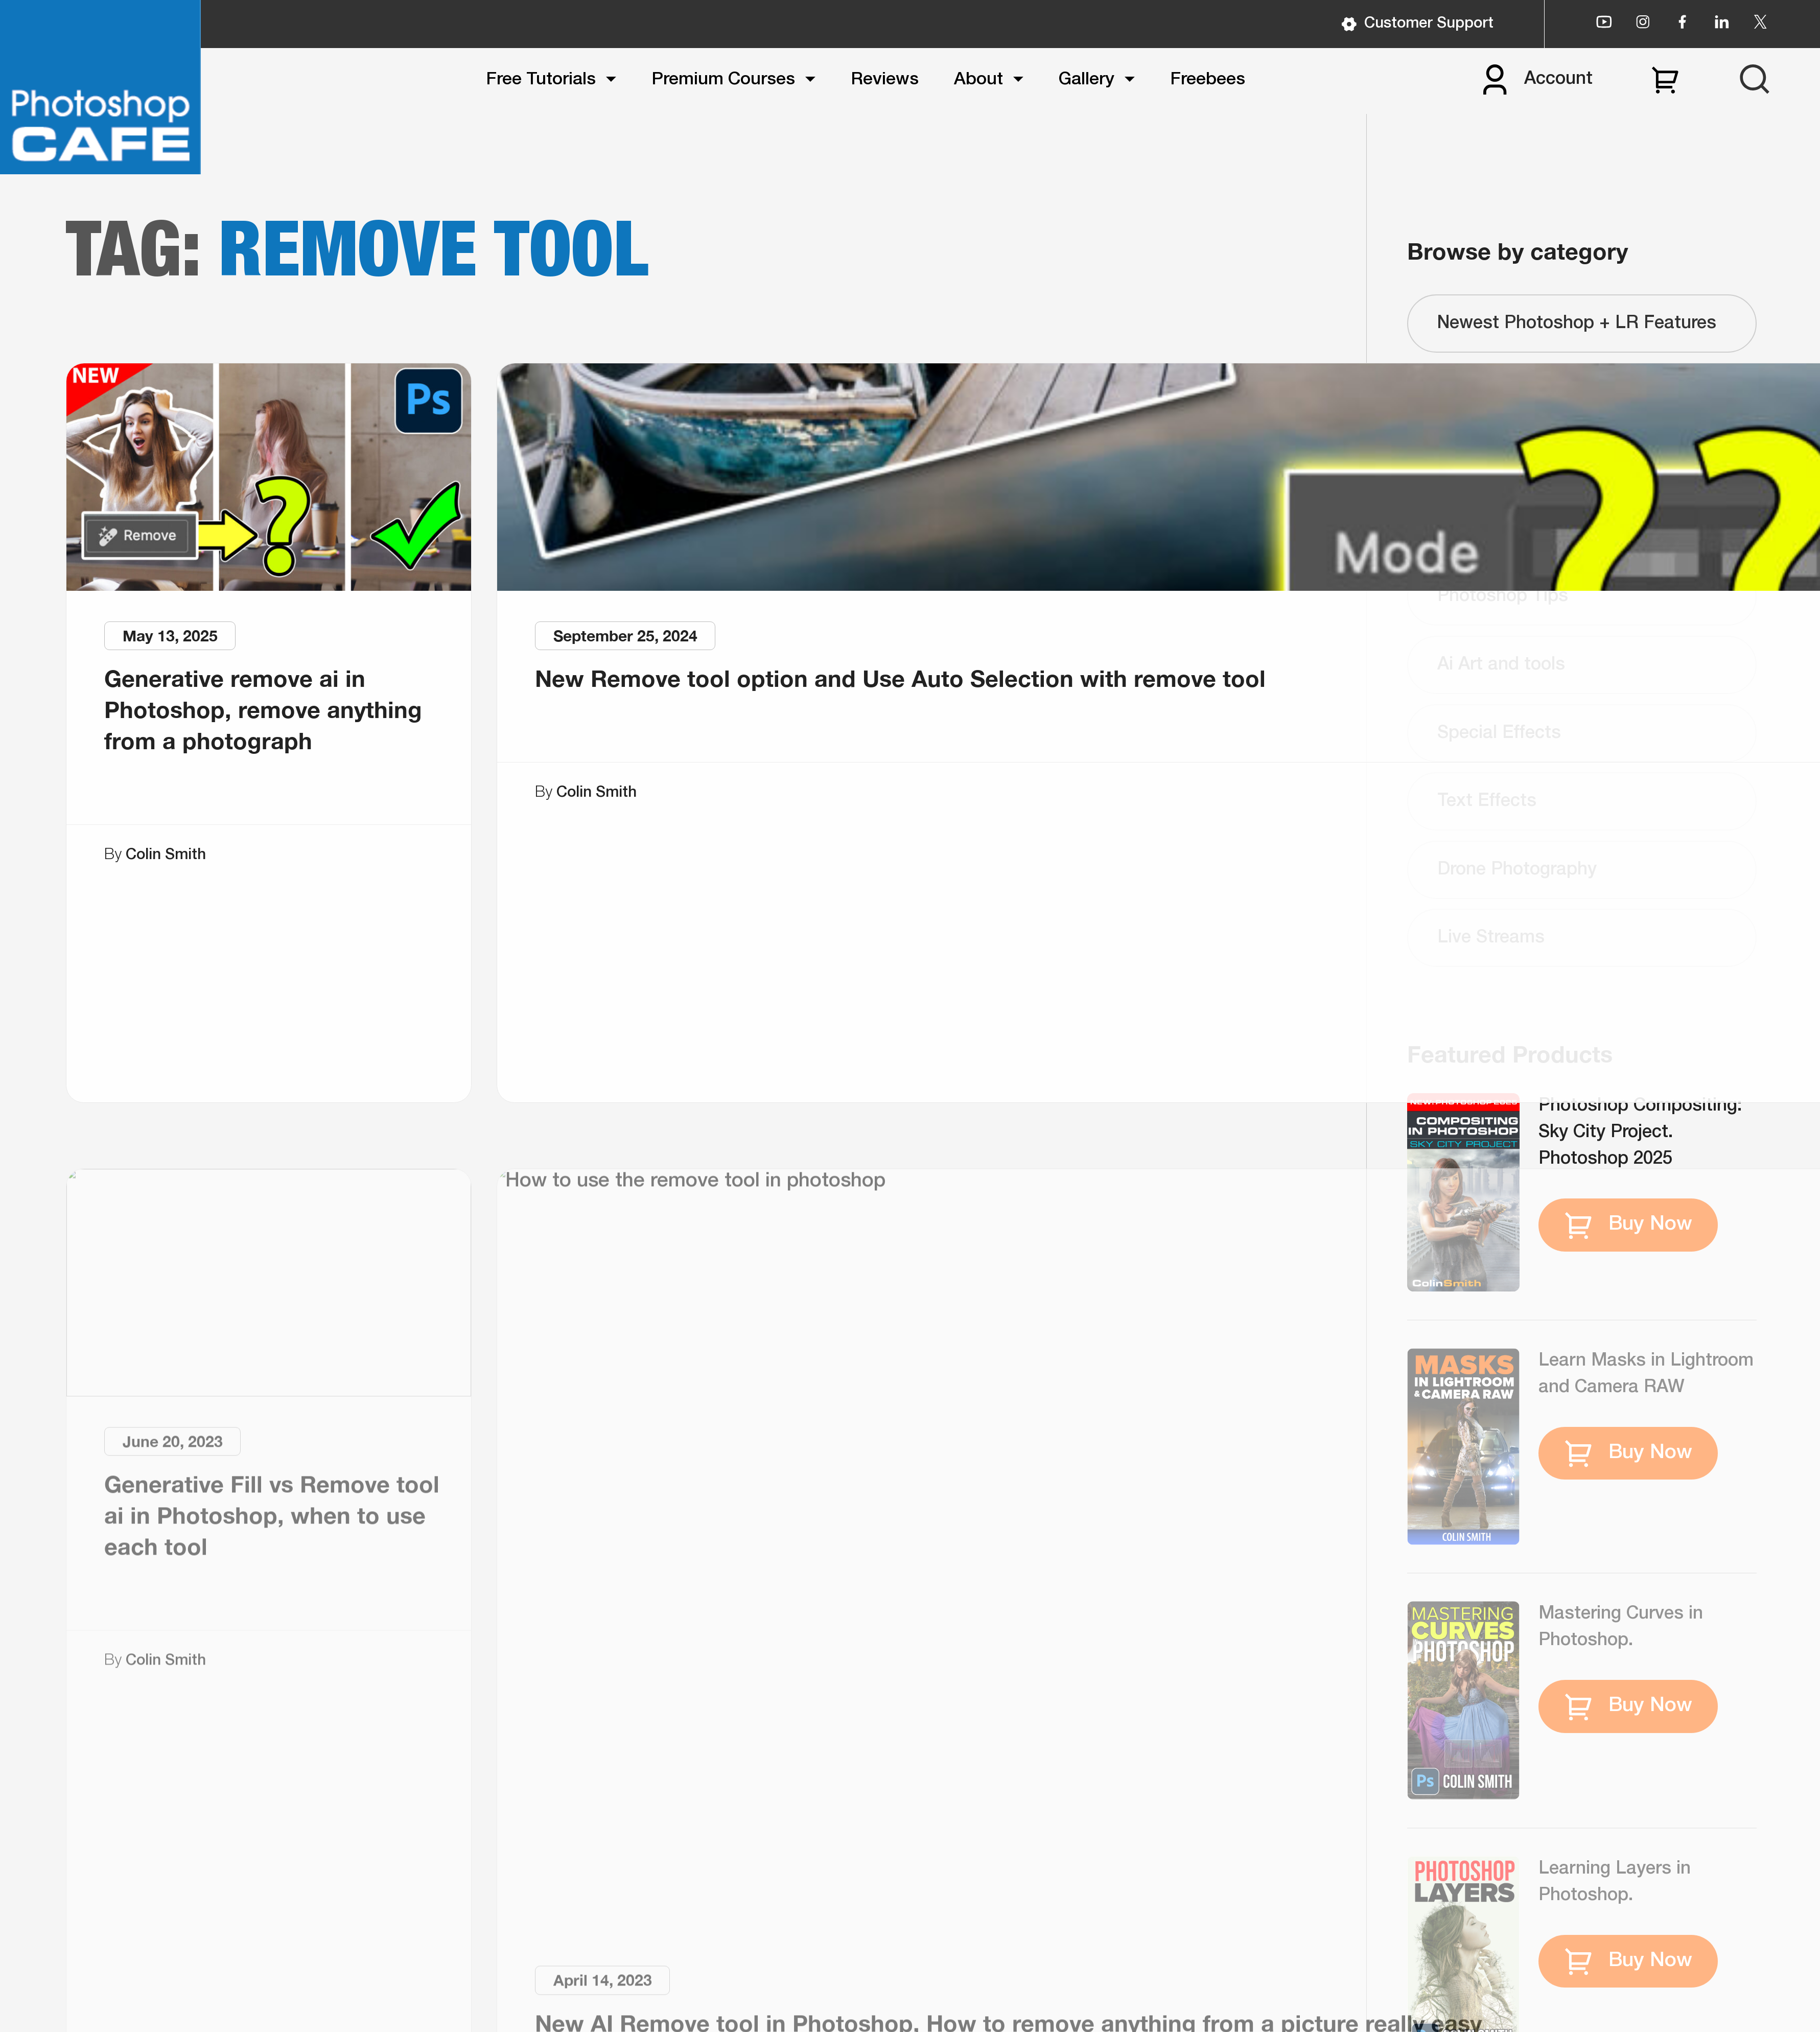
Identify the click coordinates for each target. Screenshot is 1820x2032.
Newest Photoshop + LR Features (1576, 323)
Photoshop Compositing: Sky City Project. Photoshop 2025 (1640, 1132)
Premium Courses (723, 80)
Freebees (1207, 80)
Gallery (1086, 80)
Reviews (885, 80)
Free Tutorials (541, 80)
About (978, 80)
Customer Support (1417, 24)
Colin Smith (166, 855)
